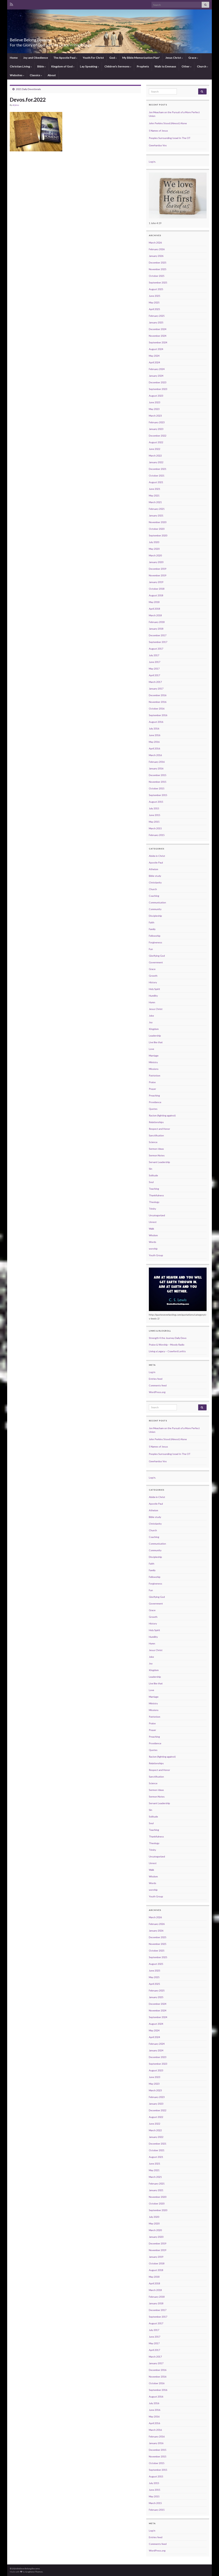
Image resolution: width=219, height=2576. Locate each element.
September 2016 (158, 715)
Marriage (153, 1055)
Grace (193, 57)
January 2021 (156, 515)
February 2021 (157, 508)
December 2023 (157, 382)
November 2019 (157, 575)
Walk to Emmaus (165, 66)
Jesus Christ (174, 57)
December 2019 (157, 568)
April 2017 (154, 675)
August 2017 (156, 648)
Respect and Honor (159, 1128)
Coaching (154, 895)
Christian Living (21, 66)
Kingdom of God (63, 66)
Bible (41, 66)
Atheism (153, 869)
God (113, 57)
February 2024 (157, 369)
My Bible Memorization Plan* (141, 57)
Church (202, 66)
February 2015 (157, 834)
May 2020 (154, 548)
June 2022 (154, 448)
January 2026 (156, 255)
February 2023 (157, 422)
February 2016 (157, 761)
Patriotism (154, 1075)
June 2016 (154, 735)
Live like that (156, 1042)
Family (152, 929)
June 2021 (154, 488)
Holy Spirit (154, 988)
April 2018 (154, 608)
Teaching (154, 1188)
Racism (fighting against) (162, 1115)
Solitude (153, 1175)
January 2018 (156, 628)
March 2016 (155, 755)
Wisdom (153, 1235)
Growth (153, 975)
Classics (36, 75)
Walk (151, 1228)
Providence (155, 1102)
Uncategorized (157, 1215)
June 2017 (154, 661)
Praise (152, 1082)
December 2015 (157, 775)
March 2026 (155, 242)
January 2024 (156, 375)
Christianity (155, 882)
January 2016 (156, 768)
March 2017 (155, 681)
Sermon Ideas (156, 1148)
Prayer (152, 1088)
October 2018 (156, 588)
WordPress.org (157, 1392)
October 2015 (156, 788)
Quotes (153, 1108)
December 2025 (157, 262)
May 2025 (154, 302)
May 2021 (154, 495)
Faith (151, 922)
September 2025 (158, 282)
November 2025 (157, 269)
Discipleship (155, 915)
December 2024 (157, 329)
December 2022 (157, 435)
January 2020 (156, 562)
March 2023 (155, 415)
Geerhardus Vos (158, 145)
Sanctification (156, 1135)
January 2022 (156, 462)
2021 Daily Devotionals (28, 89)
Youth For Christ (93, 57)
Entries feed (155, 1378)
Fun (151, 949)
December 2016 (157, 695)
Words (152, 1241)
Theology (154, 1201)
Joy (151, 1022)
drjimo (16, 105)
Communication (157, 902)
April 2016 (154, 748)
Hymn (152, 1002)
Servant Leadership (159, 1162)
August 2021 (156, 482)
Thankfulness (156, 1195)
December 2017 (157, 635)
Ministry (153, 1062)
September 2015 (158, 795)
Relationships (156, 1122)
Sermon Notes (157, 1155)
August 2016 (156, 721)
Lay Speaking (89, 66)
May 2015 (154, 821)
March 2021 (155, 502)
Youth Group (156, 1255)
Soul (151, 1182)
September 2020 (158, 535)
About (52, 75)
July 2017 (154, 655)
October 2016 (156, 708)
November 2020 (157, 522)
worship (153, 1248)
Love (151, 1048)
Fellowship (154, 935)
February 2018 (157, 621)
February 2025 (157, 315)
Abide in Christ (157, 855)
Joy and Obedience (35, 57)
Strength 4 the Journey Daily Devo (167, 1337)
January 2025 (156, 322)
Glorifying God (157, 955)
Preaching (154, 1095)
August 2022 (156, 442)
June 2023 (154, 402)
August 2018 (156, 595)
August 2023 (156, 395)
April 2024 (154, 362)
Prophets (143, 66)
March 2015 (155, 828)
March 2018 (155, 615)
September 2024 (158, 342)
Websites (17, 75)
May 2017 (154, 668)
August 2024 (156, 349)
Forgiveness (155, 942)
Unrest (153, 1221)
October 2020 (156, 528)
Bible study (155, 875)
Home (14, 57)
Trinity (152, 1208)
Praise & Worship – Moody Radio (166, 1344)
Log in (152, 161)
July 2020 (154, 542)
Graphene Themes (34, 2571)
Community (155, 909)
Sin (150, 1168)
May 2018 (154, 602)
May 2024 (154, 355)
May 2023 (154, 408)
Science (153, 1142)
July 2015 (154, 808)
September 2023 (158, 388)
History (153, 982)
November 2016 (157, 701)
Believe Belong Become (36, 39)
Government (156, 962)
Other (187, 66)
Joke (151, 1015)
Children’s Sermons (117, 66)
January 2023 (156, 428)
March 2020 (155, 555)
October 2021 (156, 475)
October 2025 (156, 275)
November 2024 (157, 335)
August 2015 (156, 801)
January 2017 (156, 688)
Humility (153, 995)
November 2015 (157, 781)
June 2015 (154, 815)
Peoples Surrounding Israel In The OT (169, 137)
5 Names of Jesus (158, 130)
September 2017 (158, 641)
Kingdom (154, 1028)
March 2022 (155, 455)
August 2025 (156, 289)
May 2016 (154, 741)
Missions (153, 1068)
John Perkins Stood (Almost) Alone (168, 123)
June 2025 (154, 295)
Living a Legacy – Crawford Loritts (167, 1351)
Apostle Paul (156, 862)
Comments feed (158, 1385)
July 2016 (154, 728)
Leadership (155, 1035)
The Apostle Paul (65, 57)
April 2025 (154, 309)
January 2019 (156, 582)
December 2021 (157, 468)
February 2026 (157, 249)
